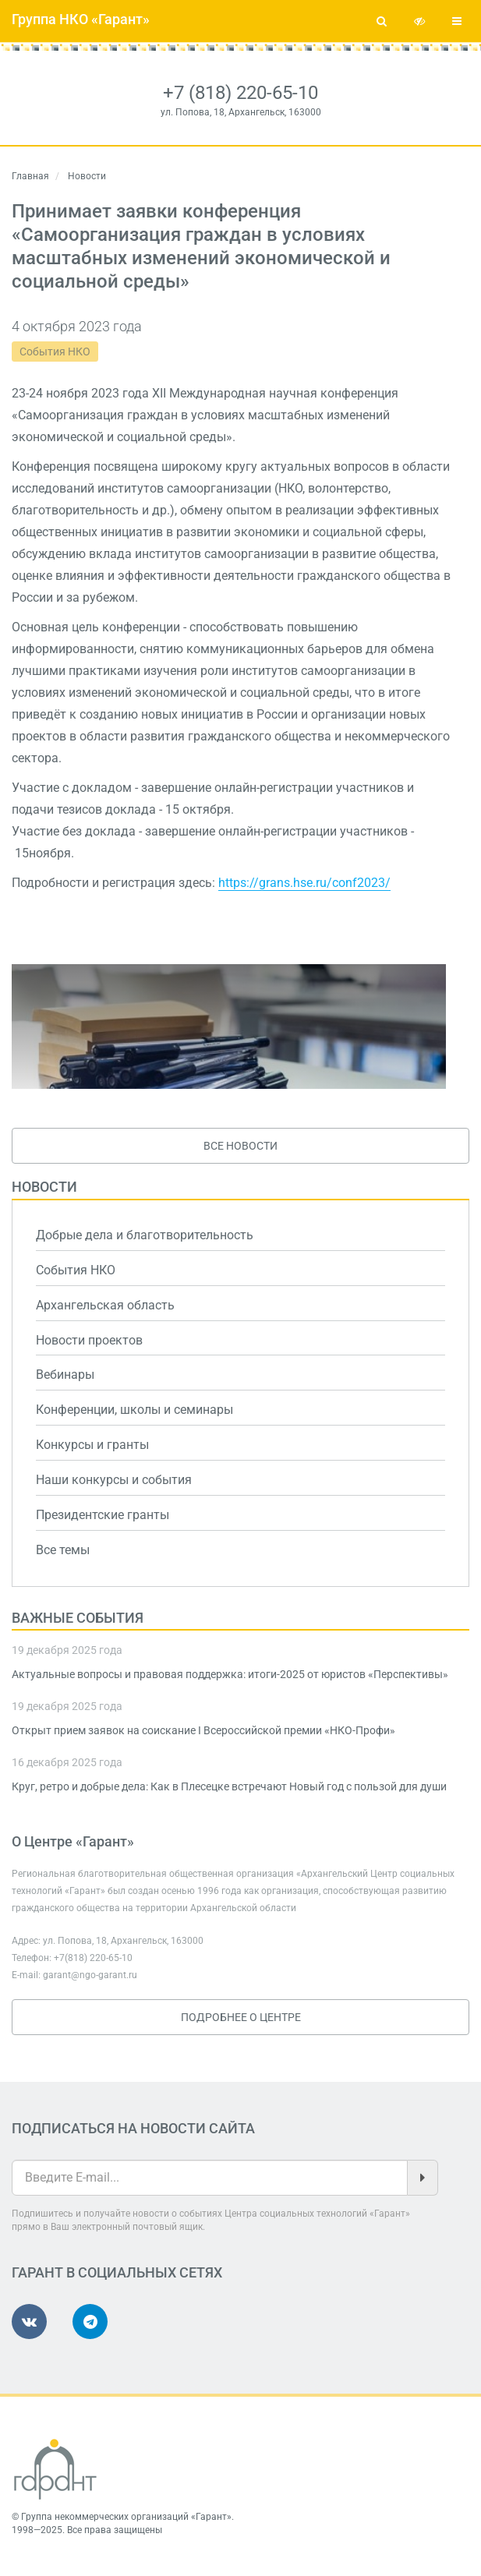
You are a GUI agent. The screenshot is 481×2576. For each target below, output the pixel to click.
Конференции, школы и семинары (134, 1409)
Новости (44, 1186)
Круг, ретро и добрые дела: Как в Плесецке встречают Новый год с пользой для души (229, 1786)
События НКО (54, 351)
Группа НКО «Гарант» (81, 19)
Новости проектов (89, 1340)
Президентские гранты (102, 1514)
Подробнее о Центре (241, 2017)
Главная (30, 176)
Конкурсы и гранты (92, 1444)
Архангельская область (105, 1305)
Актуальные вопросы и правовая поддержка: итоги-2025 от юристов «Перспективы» (230, 1674)
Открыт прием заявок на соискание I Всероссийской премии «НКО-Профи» (203, 1730)
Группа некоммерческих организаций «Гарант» (126, 2516)
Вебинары (65, 1374)
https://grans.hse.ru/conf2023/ (304, 882)
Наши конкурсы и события (114, 1479)
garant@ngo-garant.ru (90, 1975)
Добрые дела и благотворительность (144, 1235)
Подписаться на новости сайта (133, 2128)
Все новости (240, 1146)
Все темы (63, 1549)
